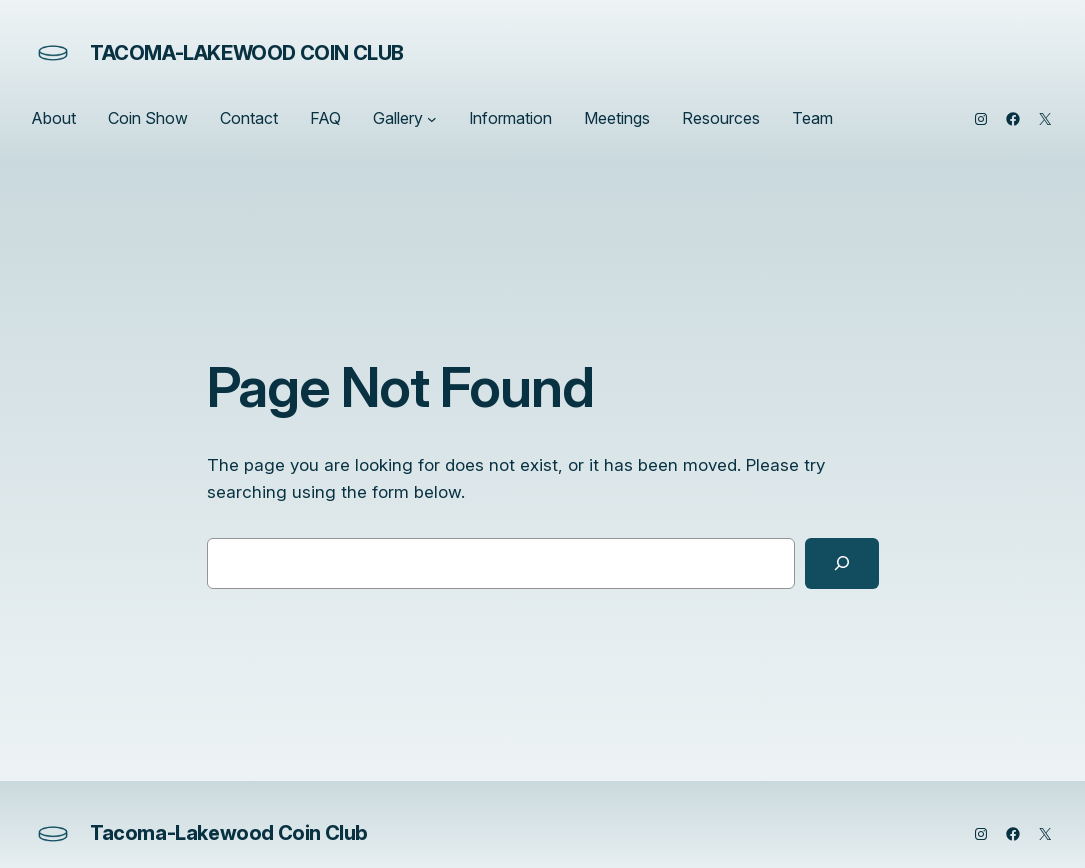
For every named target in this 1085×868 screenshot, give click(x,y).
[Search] (842, 563)
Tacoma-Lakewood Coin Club (247, 53)
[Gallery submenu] (432, 119)
